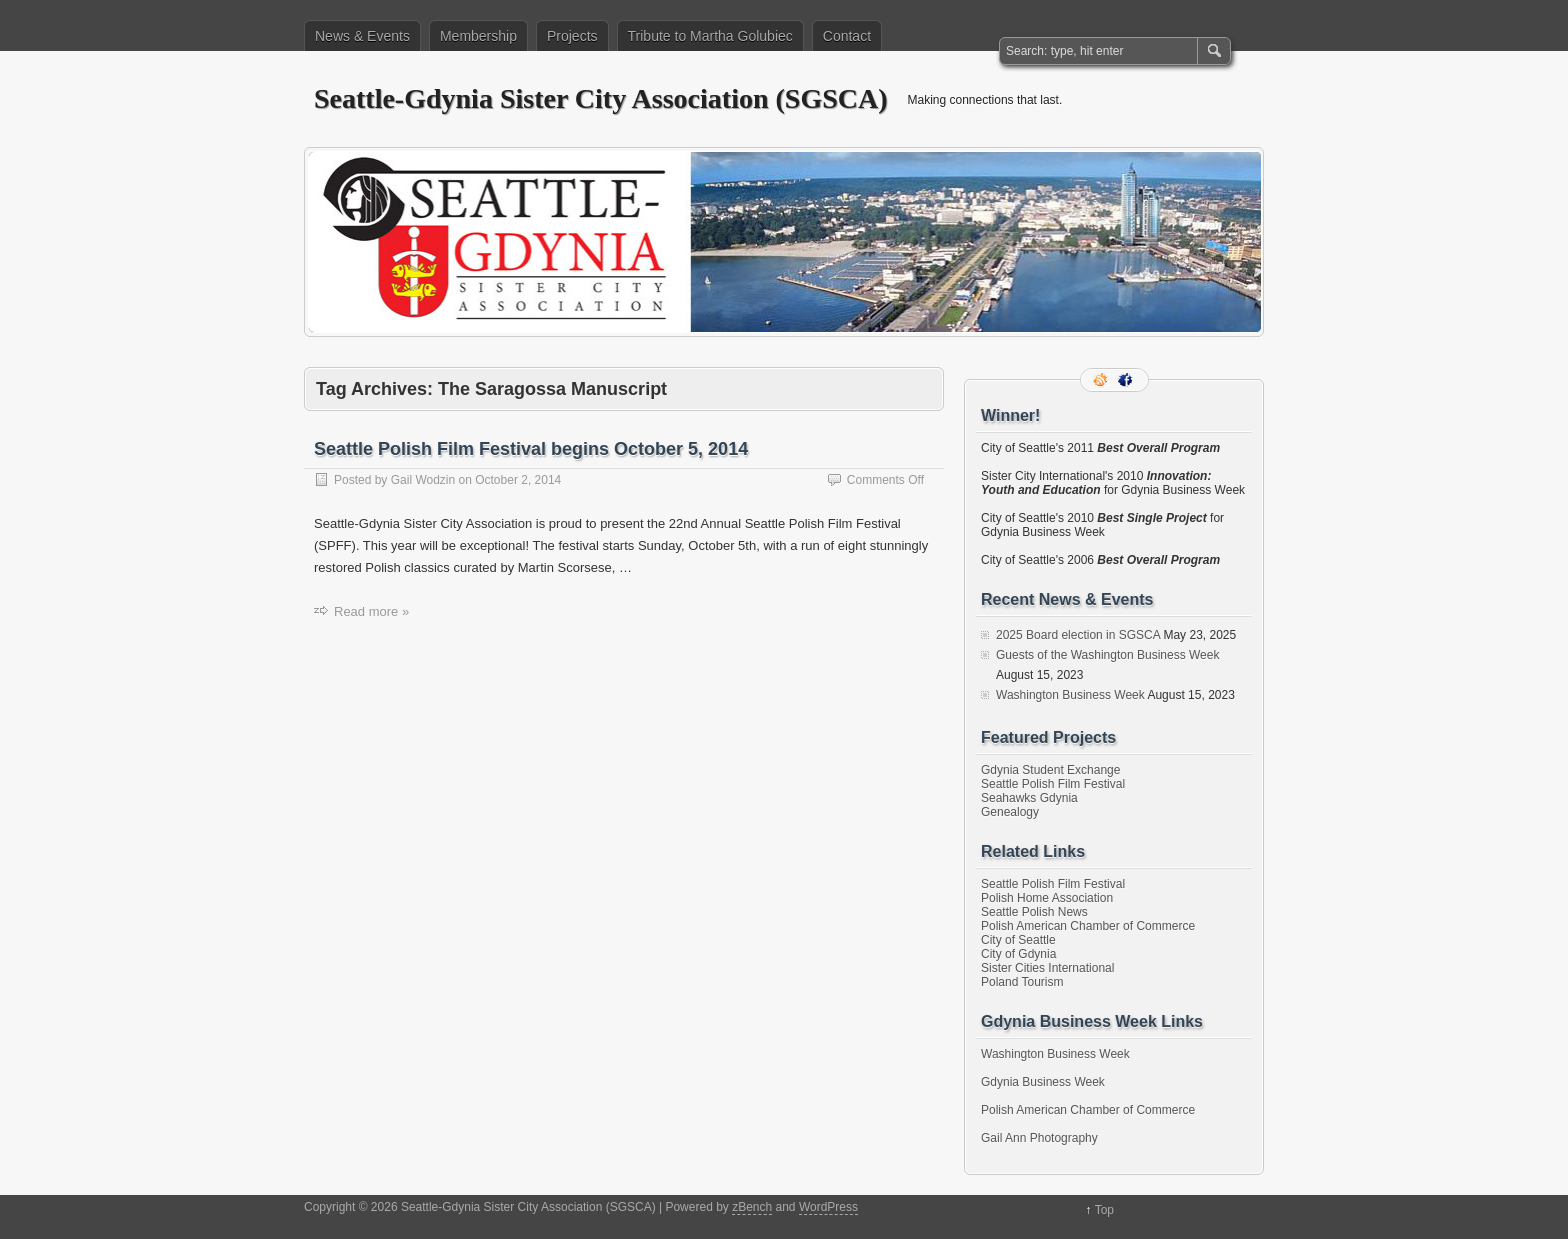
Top (1104, 1210)
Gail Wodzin (423, 480)
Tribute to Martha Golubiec (710, 36)
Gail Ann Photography (1039, 1138)
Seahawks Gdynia (1029, 798)
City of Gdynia (1018, 954)
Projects (572, 36)
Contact (847, 36)
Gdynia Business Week (1043, 1082)
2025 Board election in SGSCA (1078, 635)
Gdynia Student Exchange (1050, 770)
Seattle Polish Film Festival (1053, 784)
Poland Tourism (1022, 982)
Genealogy (1010, 812)
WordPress (828, 1207)
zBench (752, 1207)
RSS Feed (1102, 380)
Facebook (1127, 380)
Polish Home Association (1047, 898)
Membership (478, 36)
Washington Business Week (1070, 695)
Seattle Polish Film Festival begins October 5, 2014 (531, 449)
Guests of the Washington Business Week (1107, 655)
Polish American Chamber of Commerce (1088, 926)
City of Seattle (1018, 940)
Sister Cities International (1047, 968)
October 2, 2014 (518, 480)
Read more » (371, 611)
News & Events (362, 36)
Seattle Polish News (1034, 912)
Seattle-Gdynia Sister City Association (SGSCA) (601, 98)
